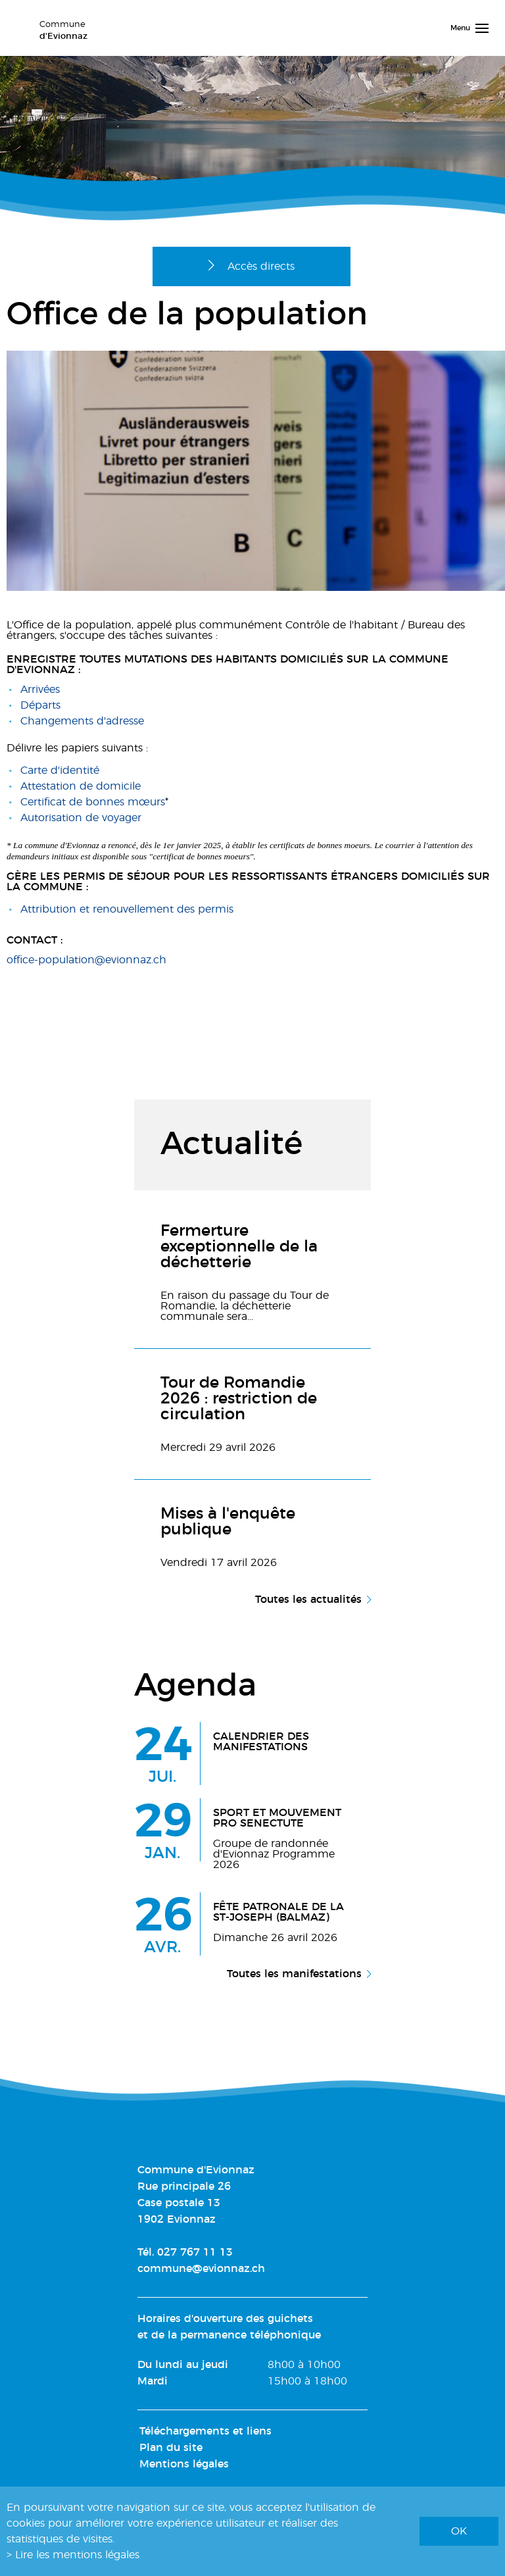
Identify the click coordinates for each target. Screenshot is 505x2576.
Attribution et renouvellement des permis (126, 909)
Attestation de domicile (80, 786)
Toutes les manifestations (294, 1974)
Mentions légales (184, 2464)
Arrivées (40, 689)
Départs (40, 705)
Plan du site (171, 2447)
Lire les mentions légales (77, 2555)
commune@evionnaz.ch (201, 2268)
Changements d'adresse (82, 721)
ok (459, 2531)
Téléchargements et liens (205, 2431)
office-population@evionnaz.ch (86, 960)
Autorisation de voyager (80, 818)
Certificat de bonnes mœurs (92, 802)
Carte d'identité (59, 770)
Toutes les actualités (308, 1599)
